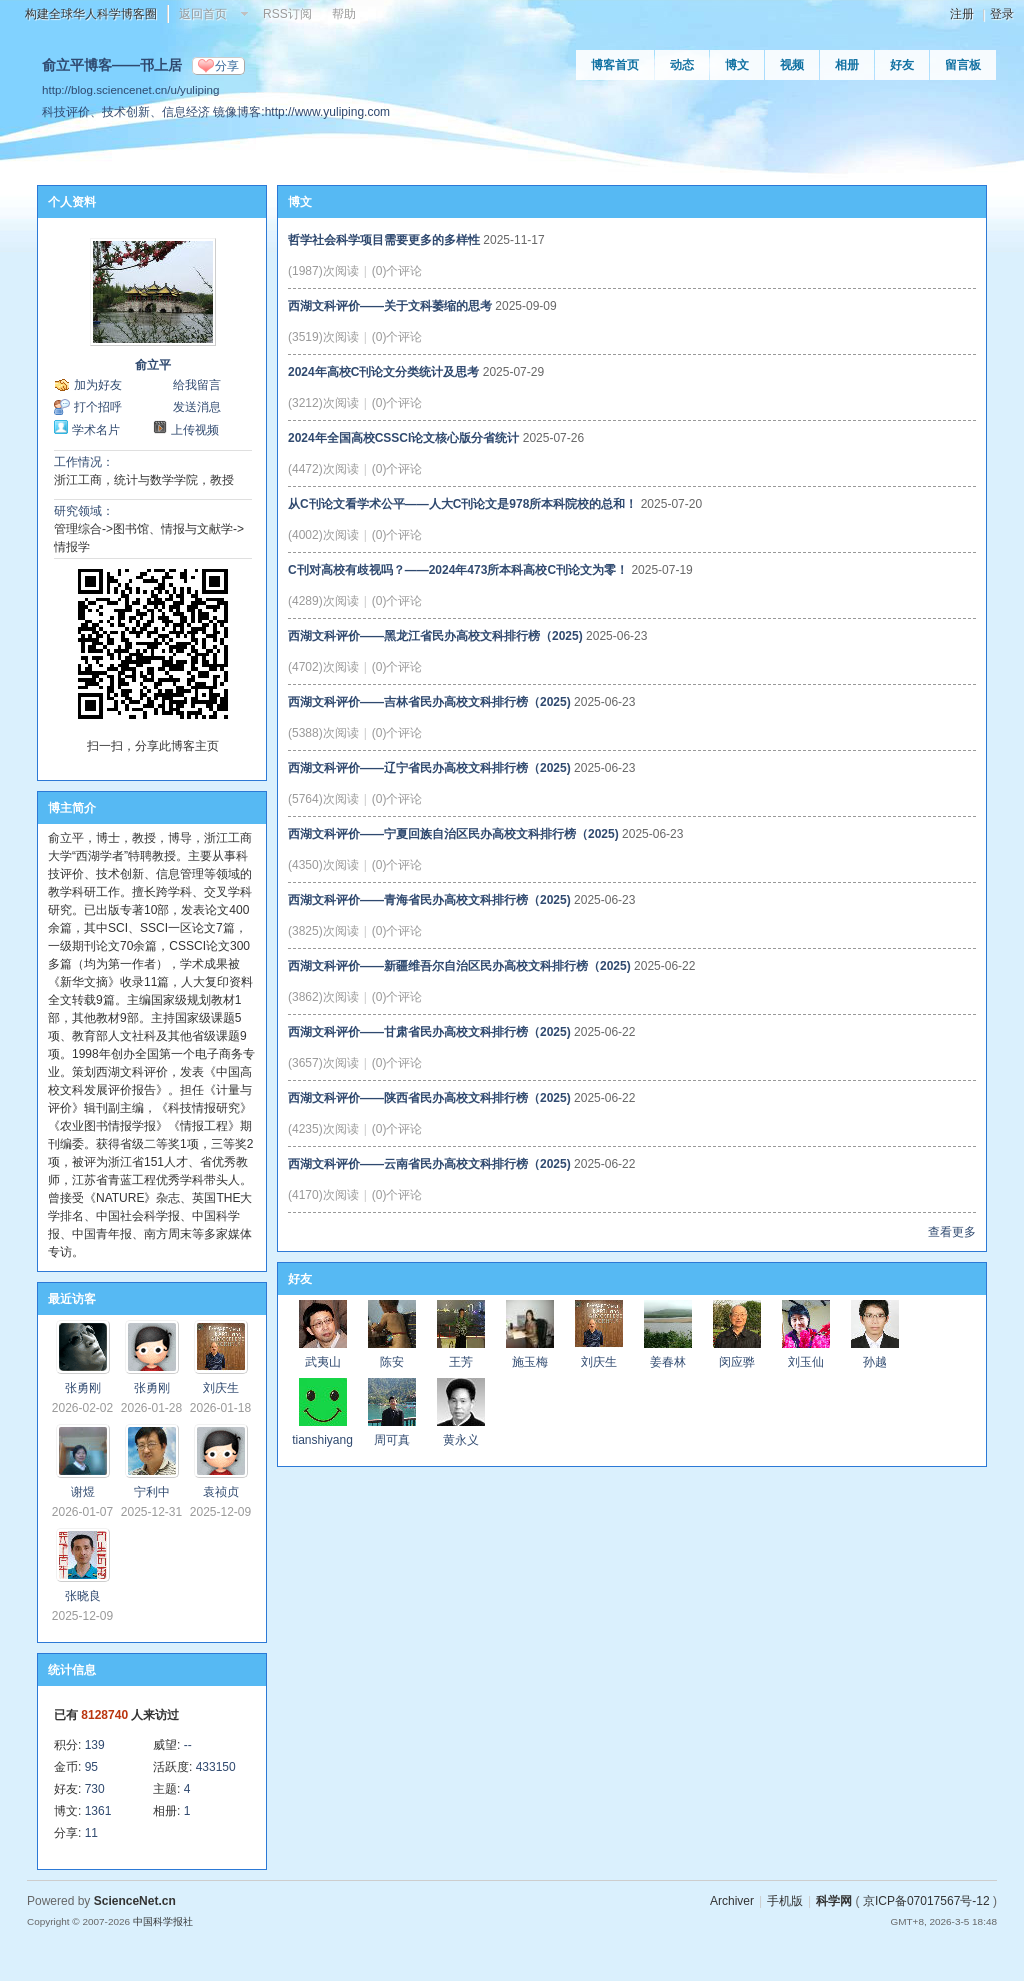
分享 (227, 66)
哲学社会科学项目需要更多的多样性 (384, 240)
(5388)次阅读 (323, 733)
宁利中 (152, 1492)
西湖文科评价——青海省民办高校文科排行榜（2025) (429, 900)
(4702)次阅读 (323, 667)
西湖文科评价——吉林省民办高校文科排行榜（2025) (429, 702)
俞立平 (153, 365)
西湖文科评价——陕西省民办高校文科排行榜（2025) (429, 1098)
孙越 (875, 1362)
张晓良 (83, 1596)
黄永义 (461, 1440)
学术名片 (96, 430)
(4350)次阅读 (323, 865)
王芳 (461, 1362)
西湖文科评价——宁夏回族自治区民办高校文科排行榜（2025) (453, 834)
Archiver (732, 1901)
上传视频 (195, 430)
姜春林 (668, 1362)
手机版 (785, 1901)
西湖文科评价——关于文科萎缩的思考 (390, 306)
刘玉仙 (806, 1362)
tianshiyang (322, 1440)
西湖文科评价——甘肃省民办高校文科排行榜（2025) (429, 1032)
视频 (792, 65)
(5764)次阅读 (323, 799)
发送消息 (197, 407)
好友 (902, 65)
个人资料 (72, 202)
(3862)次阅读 (323, 997)
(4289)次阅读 (323, 601)
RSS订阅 (287, 14)
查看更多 (952, 1232)
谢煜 (83, 1492)
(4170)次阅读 (323, 1195)
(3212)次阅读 (323, 403)
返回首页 (203, 14)
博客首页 (615, 65)
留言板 (963, 65)
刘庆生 (221, 1388)
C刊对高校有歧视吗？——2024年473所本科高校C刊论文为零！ (458, 570)
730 (95, 1789)
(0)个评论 (397, 271)
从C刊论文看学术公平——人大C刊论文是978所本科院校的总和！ (462, 504)
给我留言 (197, 385)
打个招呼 (98, 407)
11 (91, 1833)
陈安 (392, 1362)
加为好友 (98, 385)
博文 (737, 65)
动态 (682, 65)
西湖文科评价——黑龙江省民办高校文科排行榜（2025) (435, 636)
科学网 (834, 1901)
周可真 (392, 1440)
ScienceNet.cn (135, 1901)
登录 (1002, 14)
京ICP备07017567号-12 (926, 1901)
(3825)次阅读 (323, 931)
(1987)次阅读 (323, 271)
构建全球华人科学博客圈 (91, 14)
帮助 (344, 14)
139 (95, 1745)
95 (91, 1767)
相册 (847, 65)
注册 (962, 14)
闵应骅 (737, 1362)
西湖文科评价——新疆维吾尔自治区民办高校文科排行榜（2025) (459, 966)
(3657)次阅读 (323, 1063)
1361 (98, 1811)
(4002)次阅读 (323, 535)
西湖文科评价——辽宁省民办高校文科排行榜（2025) (429, 768)
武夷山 (323, 1362)
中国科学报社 (163, 1921)
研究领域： (84, 511)
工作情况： (84, 462)
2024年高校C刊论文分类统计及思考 (383, 372)
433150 (216, 1767)
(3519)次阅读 (323, 337)
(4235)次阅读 (323, 1129)
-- (188, 1745)
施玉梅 (530, 1362)
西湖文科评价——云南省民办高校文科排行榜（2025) (429, 1164)
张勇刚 (83, 1388)
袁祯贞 (221, 1492)
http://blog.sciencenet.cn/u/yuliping (130, 89)
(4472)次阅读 (323, 469)
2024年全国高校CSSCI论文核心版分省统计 (403, 438)
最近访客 (72, 1299)
